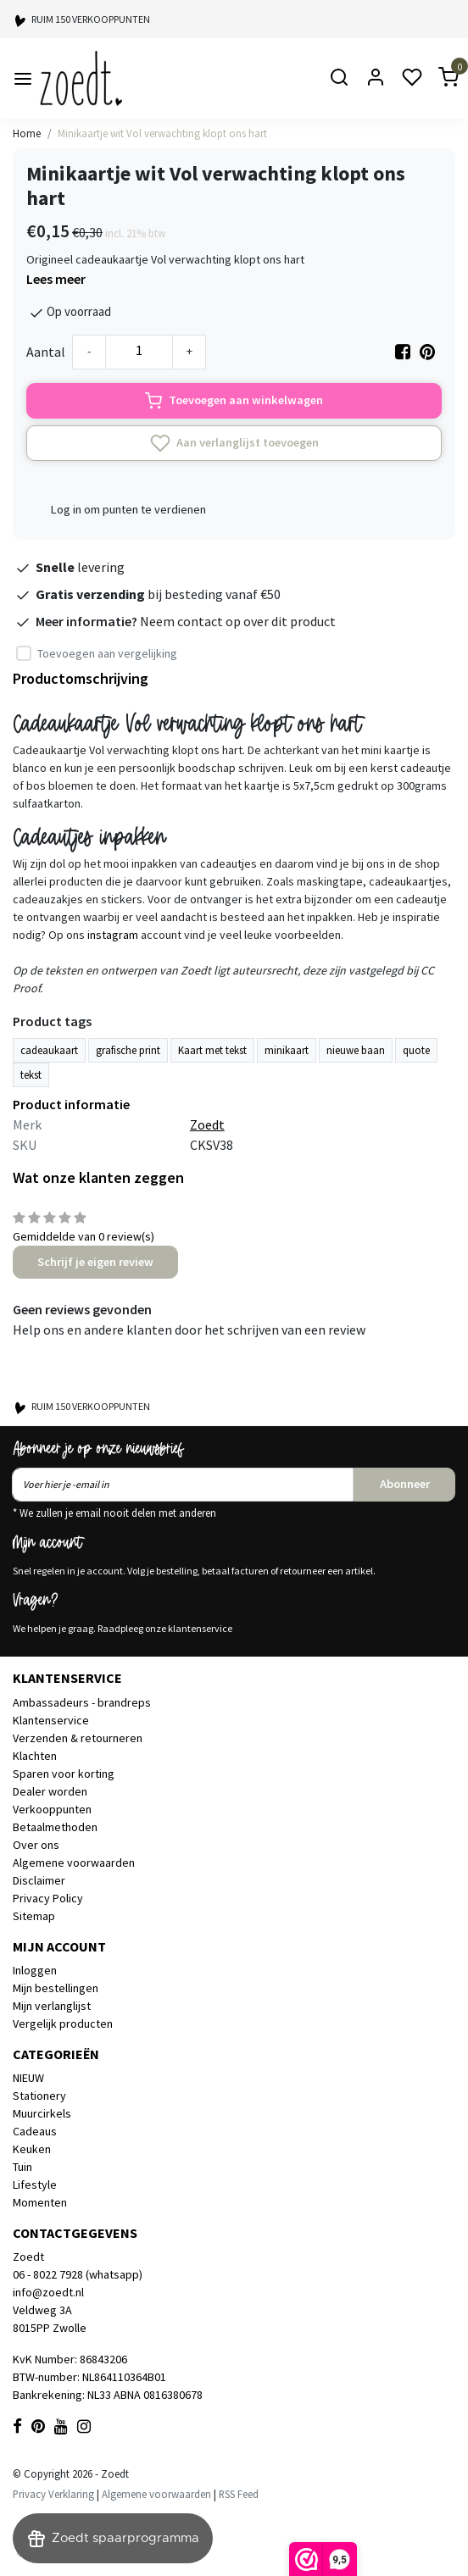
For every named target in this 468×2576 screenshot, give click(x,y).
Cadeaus (35, 2131)
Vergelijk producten (63, 2023)
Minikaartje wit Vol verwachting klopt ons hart (162, 133)
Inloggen (35, 1970)
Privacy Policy (48, 1898)
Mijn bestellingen (55, 1988)
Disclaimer (39, 1880)
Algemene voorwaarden (74, 1862)
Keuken (32, 2149)
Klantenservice (51, 1720)
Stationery (39, 2095)
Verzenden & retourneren (77, 1738)
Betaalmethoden (55, 1827)
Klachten (35, 1755)
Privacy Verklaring (53, 2494)
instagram (112, 934)
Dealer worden (50, 1791)
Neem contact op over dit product (238, 621)
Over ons (36, 1844)
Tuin (22, 2166)
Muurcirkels (42, 2113)
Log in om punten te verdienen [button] (128, 509)
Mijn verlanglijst (52, 2005)
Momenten (40, 2202)
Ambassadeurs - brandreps (82, 1702)
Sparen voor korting (63, 1773)
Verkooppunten (52, 1809)
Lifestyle (35, 2184)
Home (27, 133)
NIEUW (28, 2077)
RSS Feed (239, 2494)
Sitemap (34, 1916)
